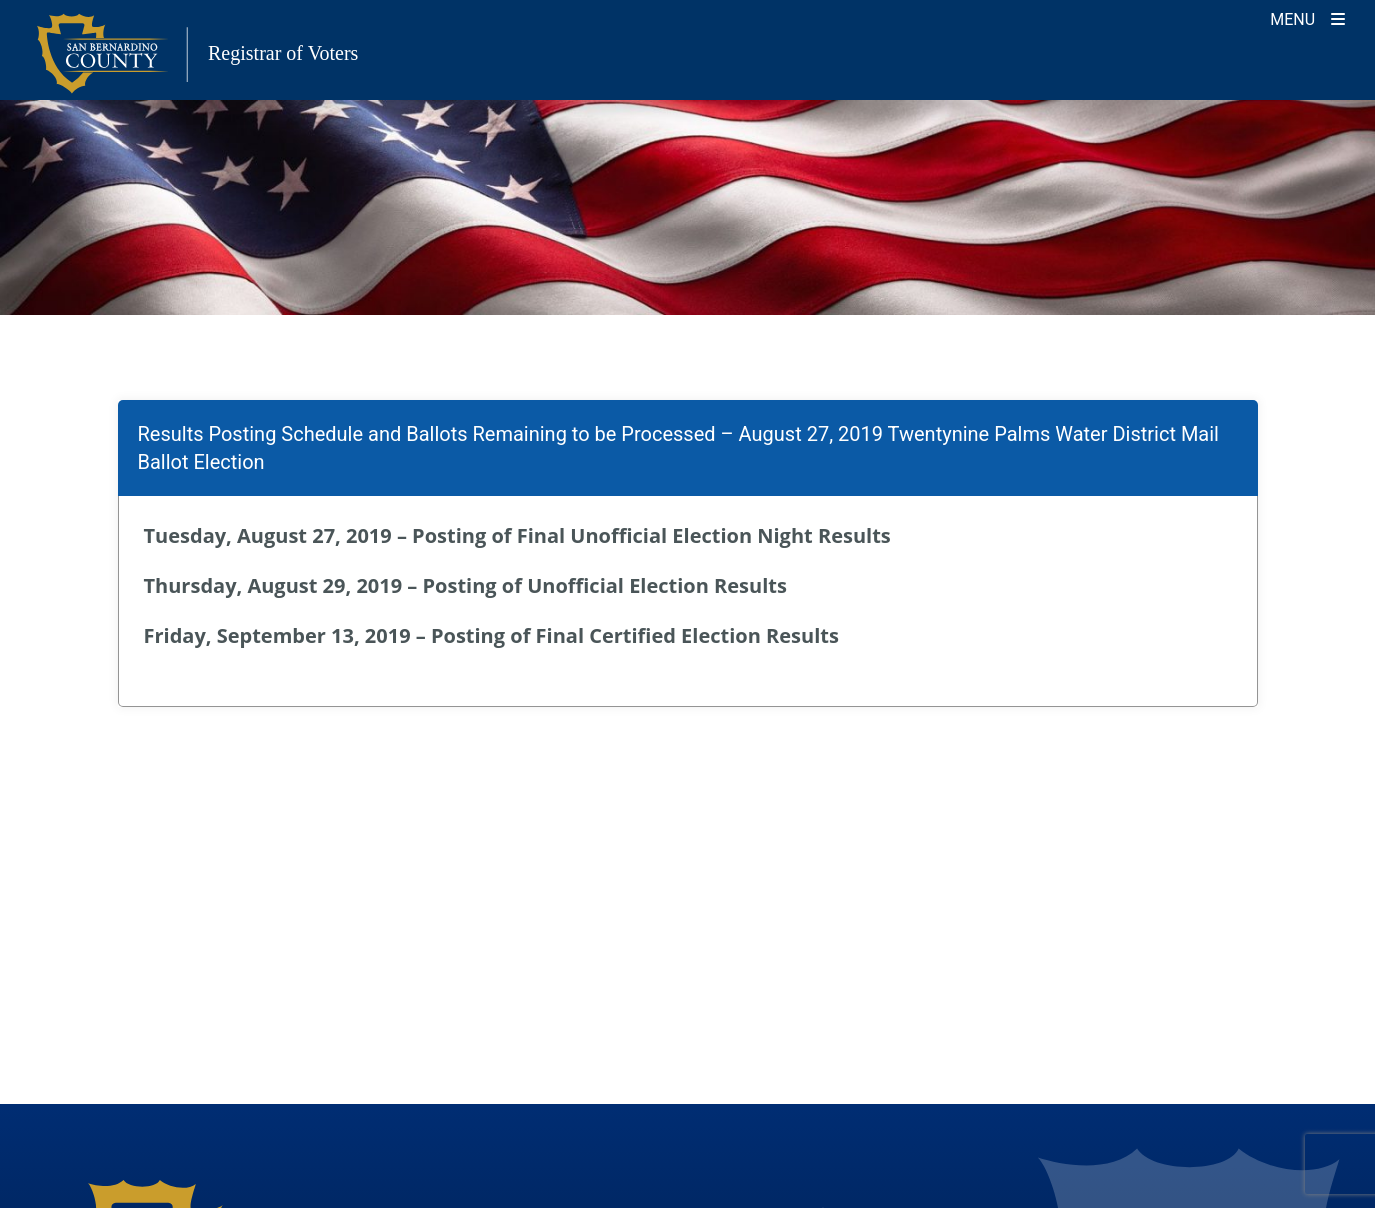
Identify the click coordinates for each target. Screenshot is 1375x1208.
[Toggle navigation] (1307, 17)
